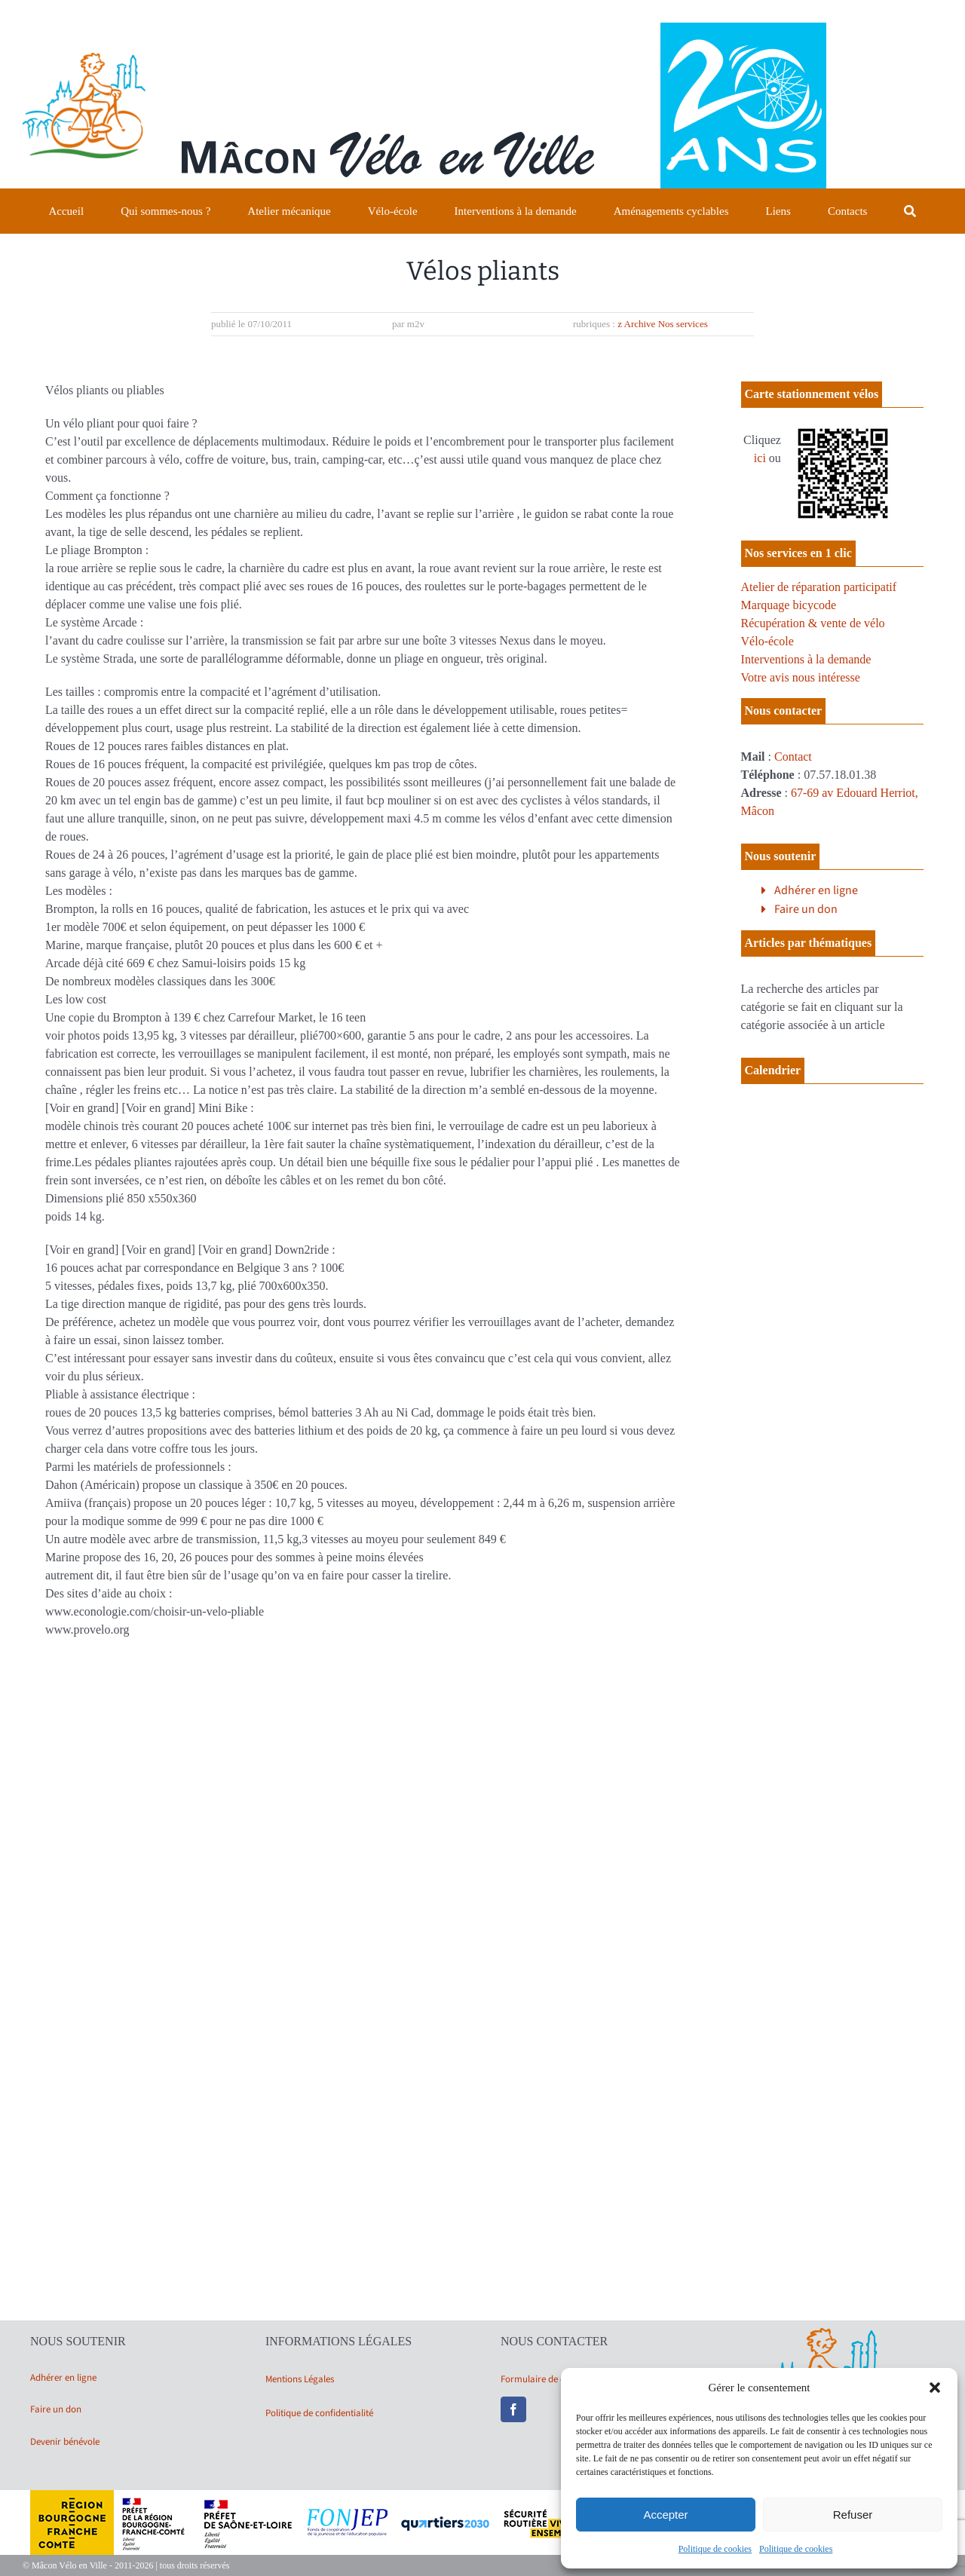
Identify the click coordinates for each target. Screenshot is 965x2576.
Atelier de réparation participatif (819, 586)
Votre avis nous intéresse (800, 677)
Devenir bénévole (65, 2442)
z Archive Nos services (662, 323)
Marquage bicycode (789, 605)
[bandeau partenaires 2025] (482, 2495)
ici (760, 458)
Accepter (665, 2514)
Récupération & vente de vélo (813, 623)
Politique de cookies (715, 2549)
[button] (934, 2387)
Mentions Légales (299, 2379)
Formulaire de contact (546, 2379)
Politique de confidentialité (319, 2413)
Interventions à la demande (806, 659)
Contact (793, 756)
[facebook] (513, 2409)
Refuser (853, 2514)
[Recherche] (910, 211)
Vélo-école (767, 641)
